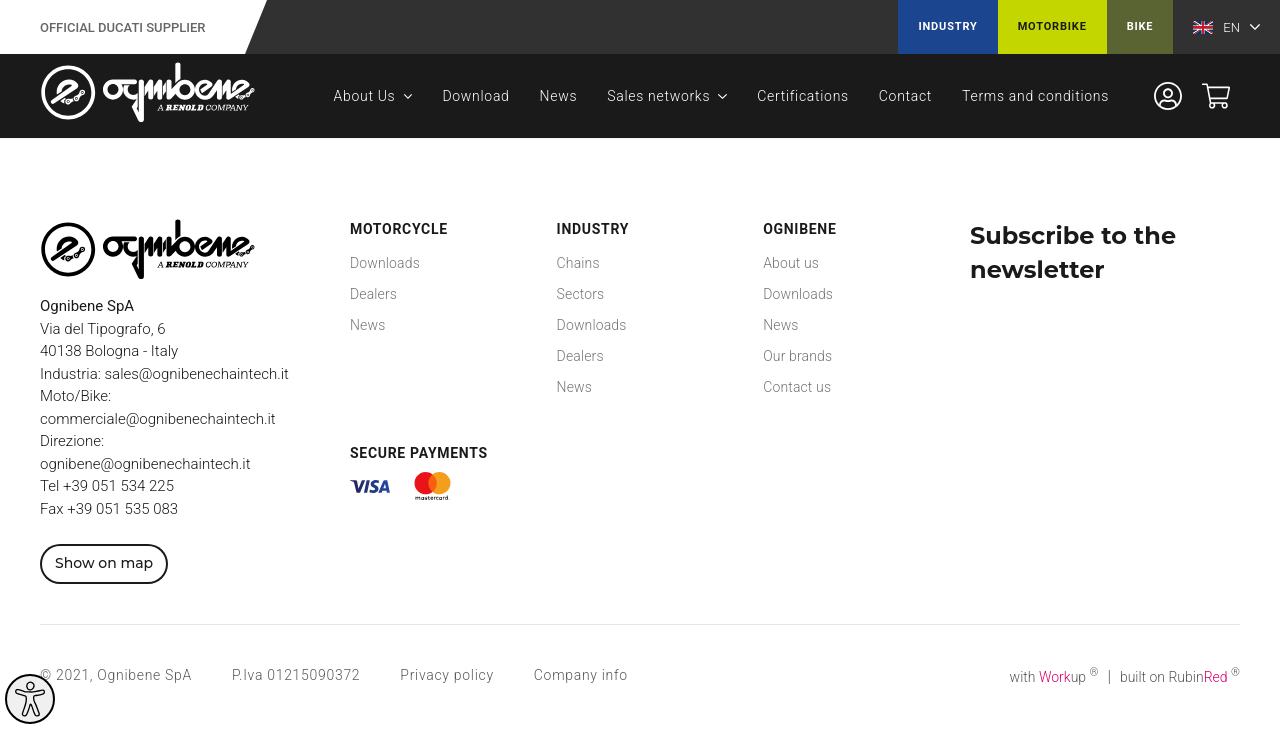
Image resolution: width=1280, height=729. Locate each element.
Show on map (104, 563)
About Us (365, 96)
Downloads (385, 263)
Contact (905, 96)
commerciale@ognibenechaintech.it (158, 419)
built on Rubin (1180, 677)
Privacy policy (446, 675)
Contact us (797, 387)
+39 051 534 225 (118, 486)
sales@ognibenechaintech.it (197, 374)
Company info (581, 675)
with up (1054, 677)
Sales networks (658, 96)
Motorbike (1052, 26)
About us (791, 263)
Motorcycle (399, 229)
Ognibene (799, 229)
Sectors (581, 294)
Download (475, 96)
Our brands (797, 356)
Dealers (373, 294)
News (559, 96)
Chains (578, 263)
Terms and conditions (1035, 96)
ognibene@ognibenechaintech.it (145, 464)
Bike (1140, 26)
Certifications (803, 96)
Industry (947, 26)
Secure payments (419, 453)
